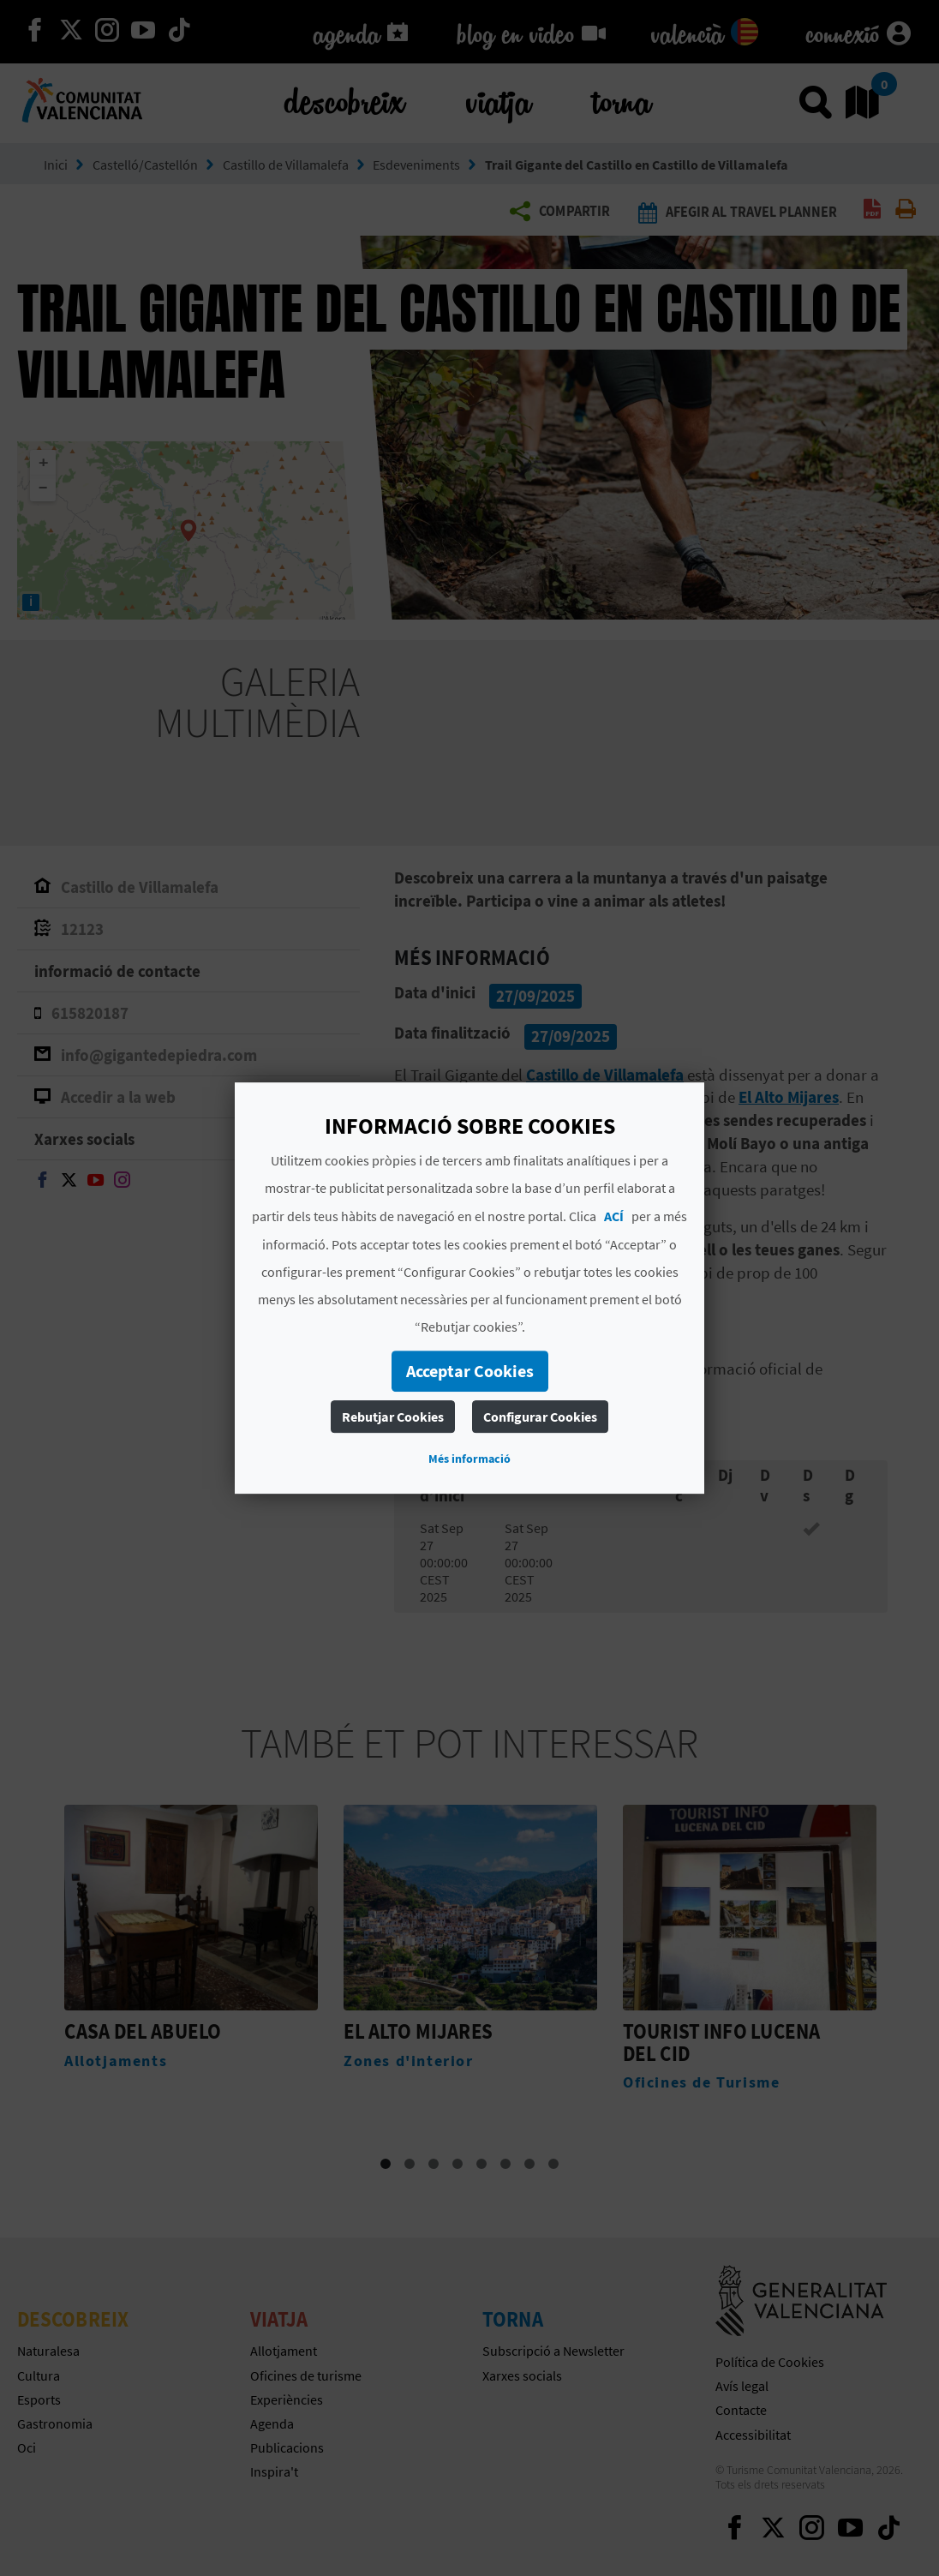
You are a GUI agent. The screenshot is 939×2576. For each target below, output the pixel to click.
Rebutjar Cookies (393, 1416)
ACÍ (614, 1216)
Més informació (469, 1458)
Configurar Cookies (540, 1416)
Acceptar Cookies (470, 1370)
